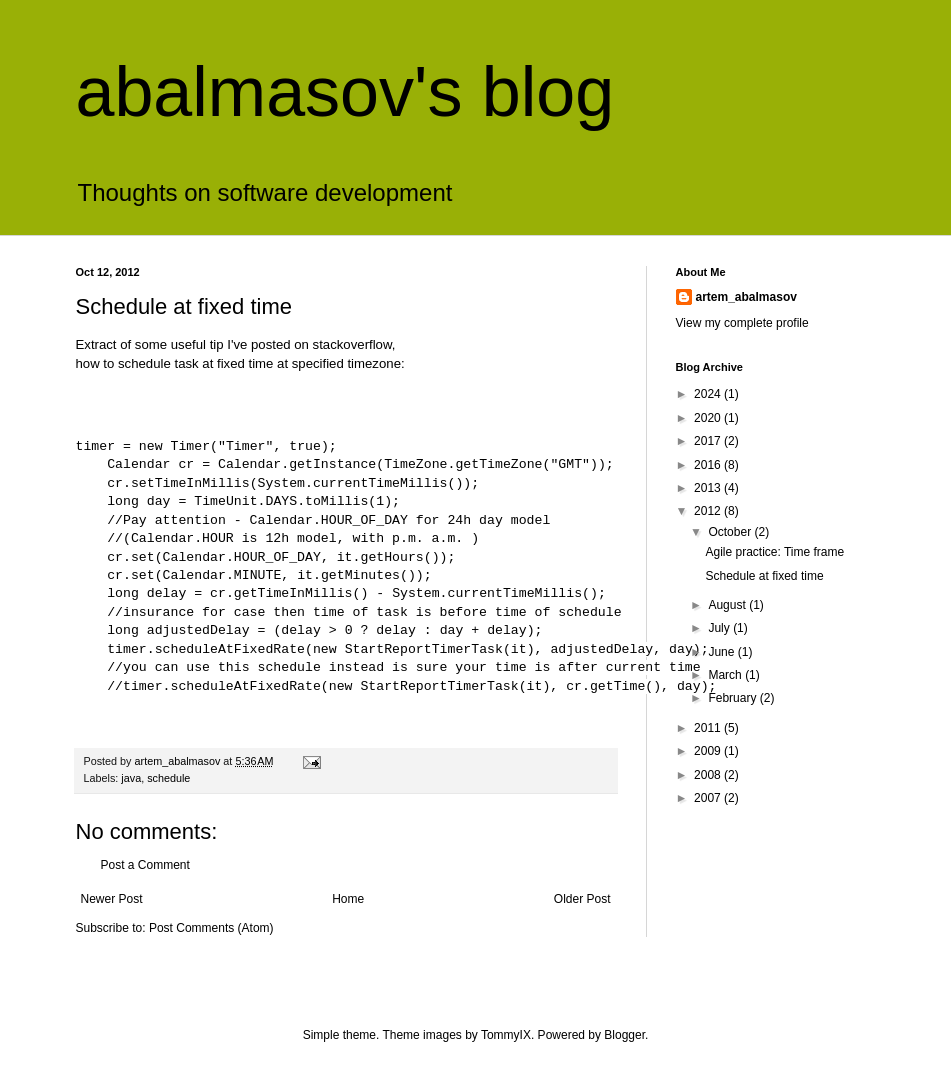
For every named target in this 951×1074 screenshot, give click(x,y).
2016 (709, 465)
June (722, 652)
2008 (709, 775)
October (731, 532)
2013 (709, 488)
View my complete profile (742, 323)
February (733, 698)
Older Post (582, 899)
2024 (709, 394)
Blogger (624, 1035)
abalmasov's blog (345, 92)
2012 (709, 511)
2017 (709, 441)
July (720, 628)
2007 (709, 798)
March (726, 675)
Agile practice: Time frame (774, 552)
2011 (709, 728)
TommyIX (506, 1035)
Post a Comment (145, 865)
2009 (709, 751)
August (728, 605)
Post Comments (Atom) (211, 928)
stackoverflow (352, 344)
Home (348, 899)
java (131, 778)
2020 (709, 418)
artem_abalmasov (746, 297)
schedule (168, 778)
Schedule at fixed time (764, 576)
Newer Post (112, 899)
